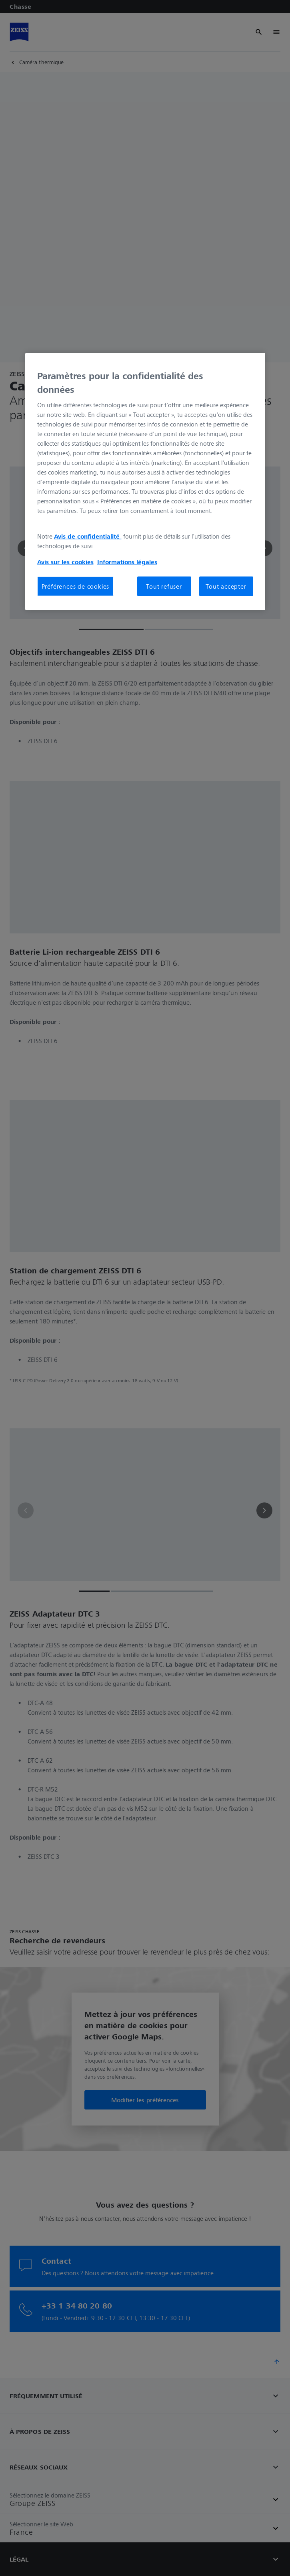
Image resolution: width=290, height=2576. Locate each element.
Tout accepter (226, 586)
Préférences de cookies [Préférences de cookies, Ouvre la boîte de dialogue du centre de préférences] (76, 586)
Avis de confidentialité (88, 536)
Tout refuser (164, 586)
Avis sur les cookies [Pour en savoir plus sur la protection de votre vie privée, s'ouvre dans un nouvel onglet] (65, 561)
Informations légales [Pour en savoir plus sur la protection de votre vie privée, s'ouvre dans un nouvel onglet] (127, 561)
